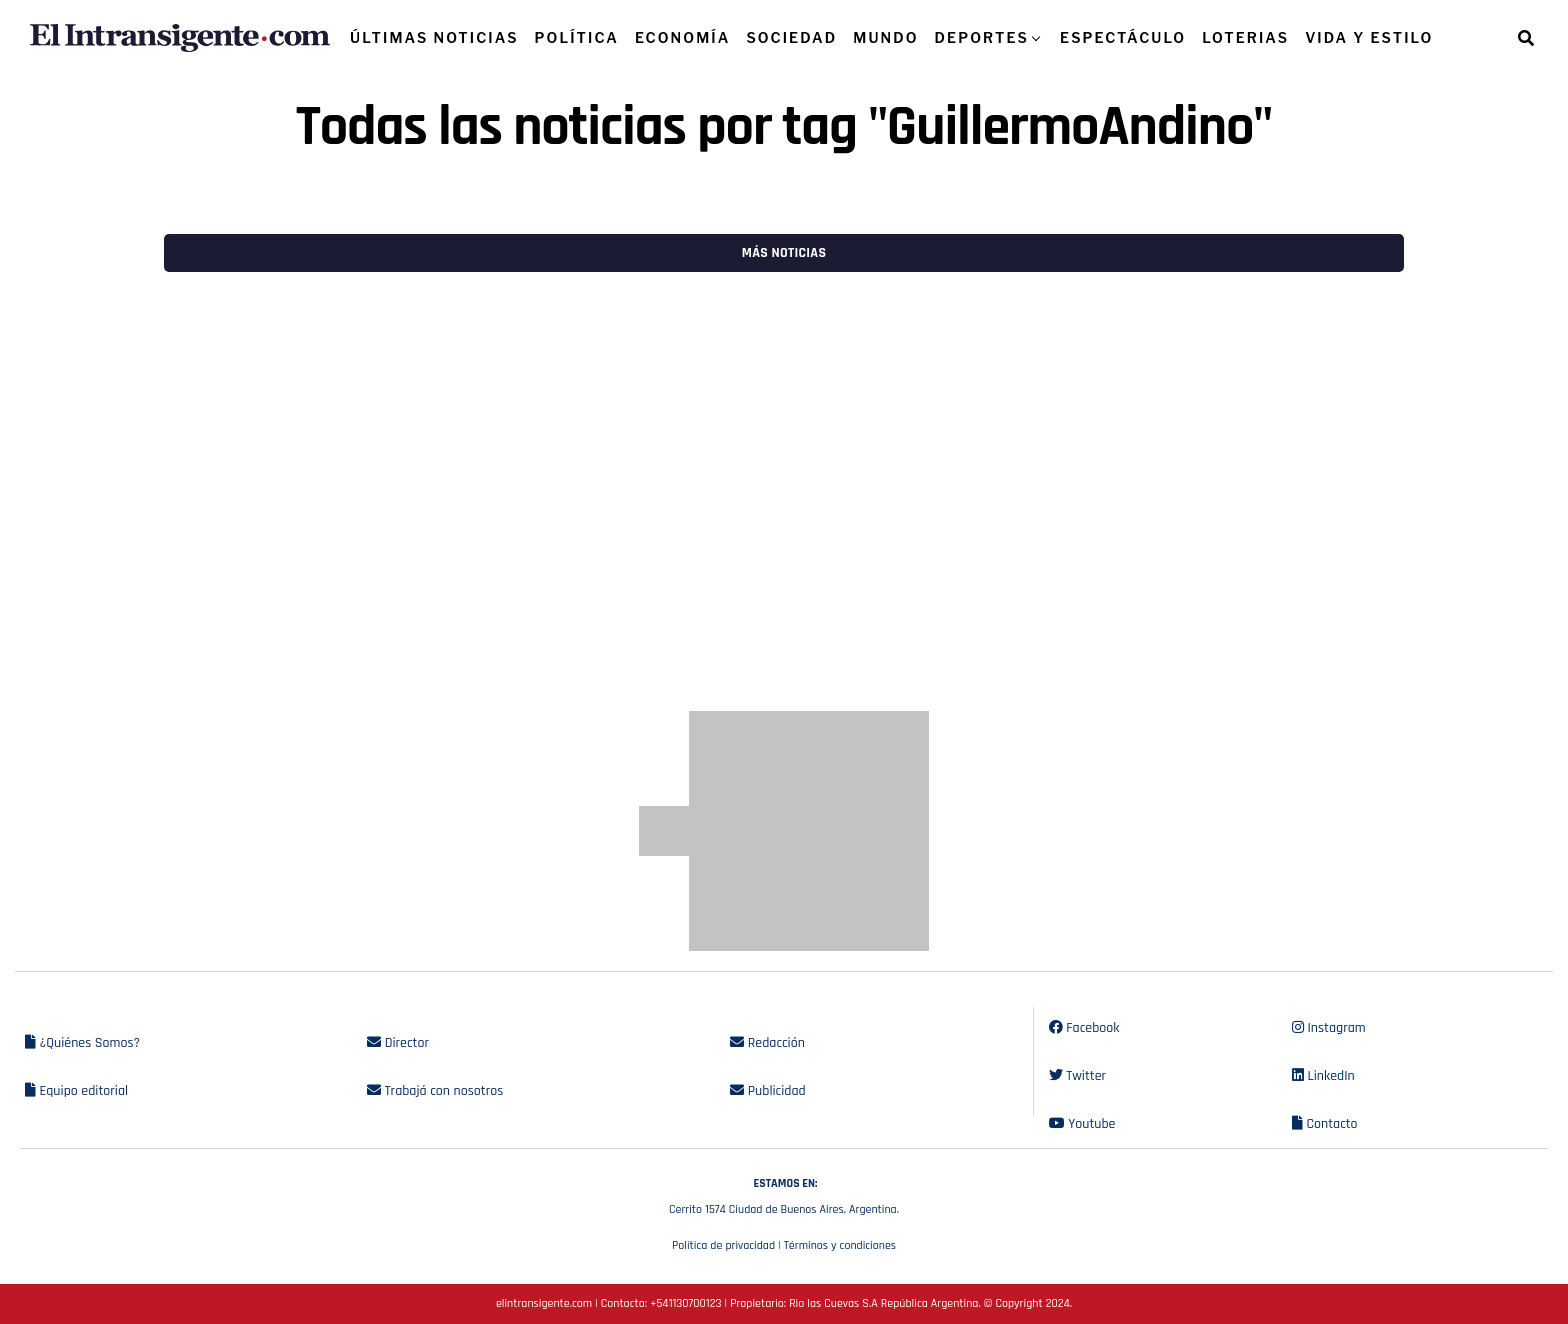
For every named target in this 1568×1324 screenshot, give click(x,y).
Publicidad (767, 1091)
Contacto (1325, 1124)
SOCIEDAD (791, 37)
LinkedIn (1323, 1076)
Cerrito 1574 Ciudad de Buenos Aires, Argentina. (784, 1194)
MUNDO (885, 37)
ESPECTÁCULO (1123, 37)
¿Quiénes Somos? (82, 1043)
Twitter (1077, 1076)
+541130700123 (685, 1303)
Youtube (1082, 1124)
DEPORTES (982, 37)
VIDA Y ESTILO (1369, 37)
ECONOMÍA (683, 37)
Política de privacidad (723, 1245)
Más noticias (784, 253)
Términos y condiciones (840, 1245)
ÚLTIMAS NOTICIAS (434, 37)
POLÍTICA (577, 37)
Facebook (1084, 1028)
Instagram (1329, 1028)
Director (398, 1043)
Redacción (767, 1043)
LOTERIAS (1245, 37)
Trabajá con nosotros (435, 1091)
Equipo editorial (76, 1091)
